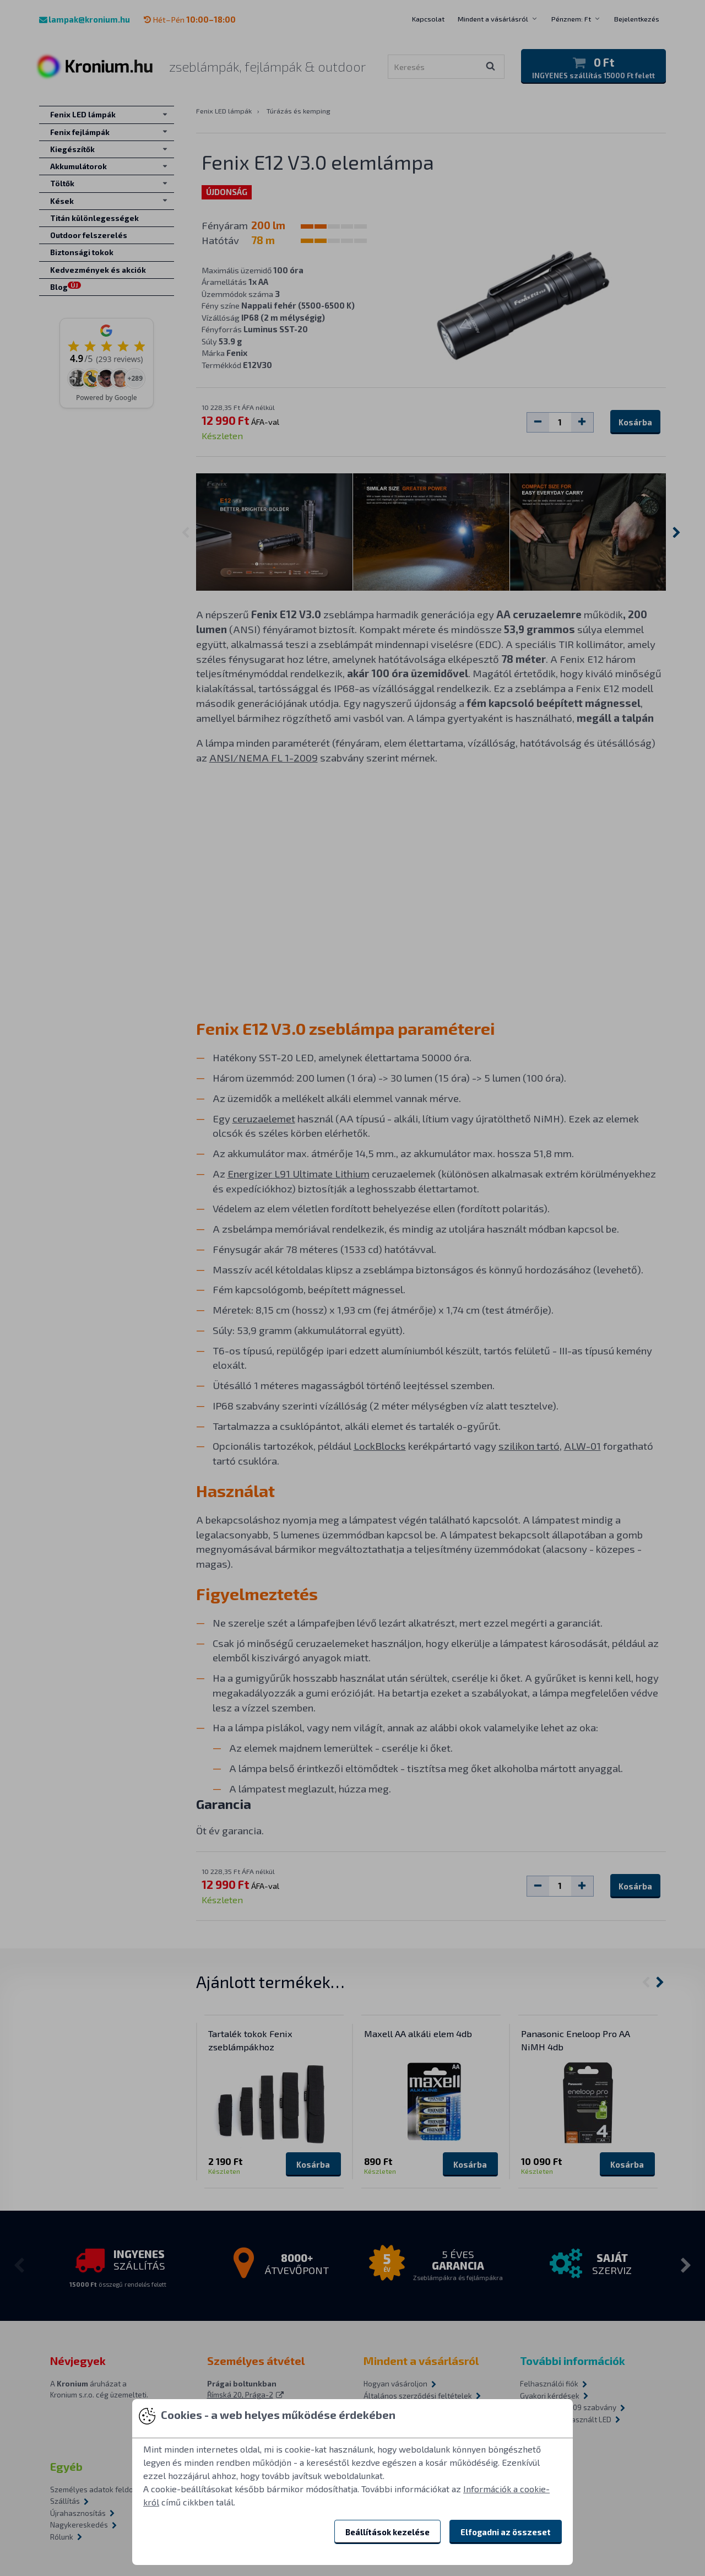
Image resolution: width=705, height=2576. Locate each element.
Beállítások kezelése (387, 2532)
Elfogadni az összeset (505, 2532)
